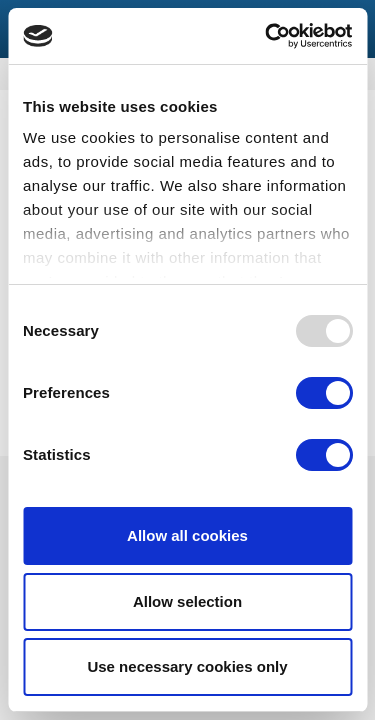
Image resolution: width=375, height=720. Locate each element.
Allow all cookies (187, 535)
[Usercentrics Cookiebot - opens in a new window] (267, 36)
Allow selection (187, 601)
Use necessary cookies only (187, 666)
